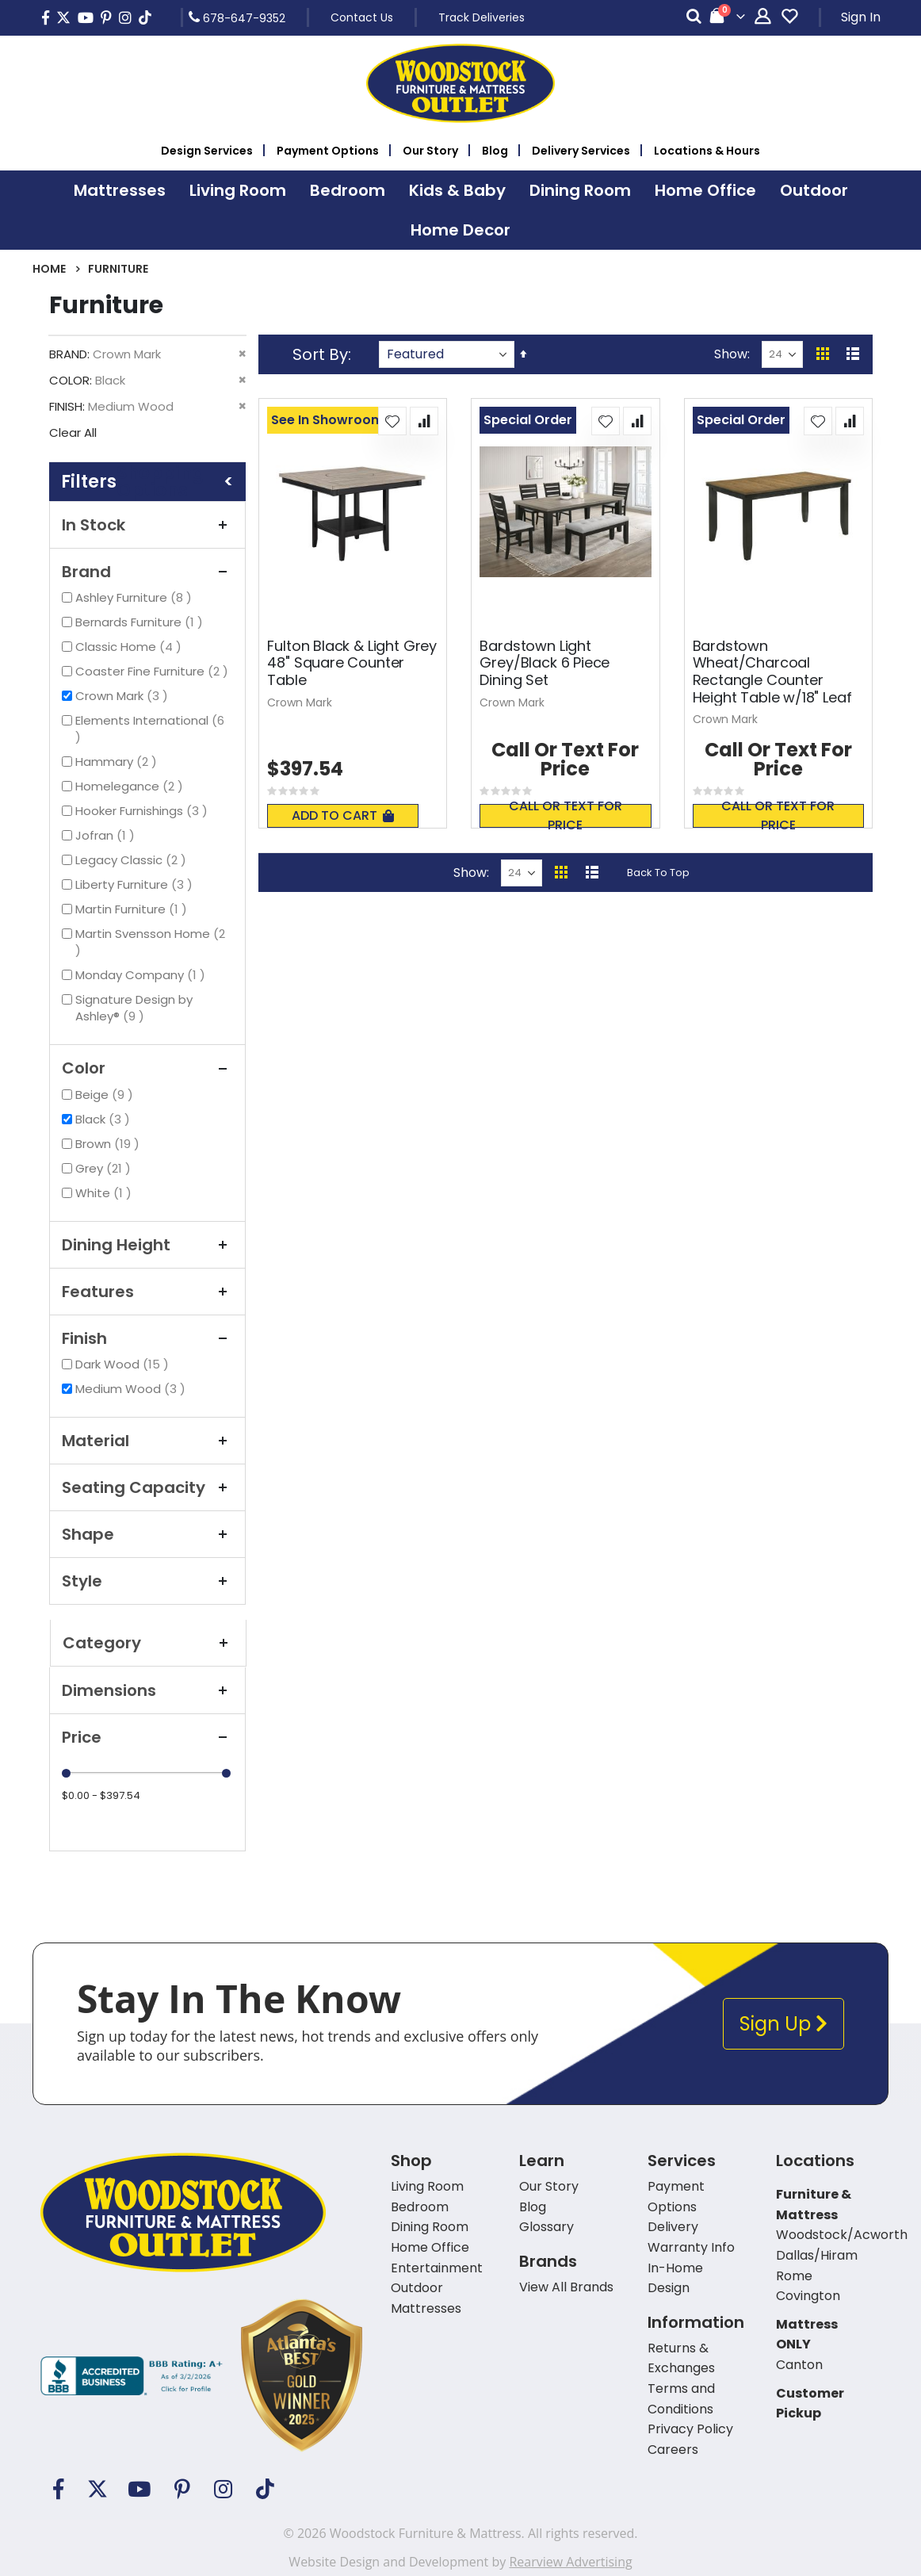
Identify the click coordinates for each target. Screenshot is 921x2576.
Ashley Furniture (135, 597)
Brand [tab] (147, 572)
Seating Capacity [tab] (147, 1487)
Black (104, 1119)
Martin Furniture (133, 909)
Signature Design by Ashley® (134, 1007)
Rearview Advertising (570, 2561)
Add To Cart (343, 815)
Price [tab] (147, 1737)
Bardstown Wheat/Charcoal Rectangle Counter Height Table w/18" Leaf (772, 671)
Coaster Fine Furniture (153, 671)
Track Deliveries (481, 17)
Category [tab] (148, 1643)
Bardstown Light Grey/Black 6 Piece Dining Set (545, 663)
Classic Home (130, 646)
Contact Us (362, 17)
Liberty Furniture (136, 884)
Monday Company (142, 974)
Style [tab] (147, 1581)
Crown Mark (123, 695)
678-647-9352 (237, 17)
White (105, 1193)
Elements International (149, 728)
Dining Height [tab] (147, 1245)
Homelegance (131, 786)
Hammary (118, 761)
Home (49, 269)
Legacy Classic (132, 860)
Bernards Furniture (141, 622)
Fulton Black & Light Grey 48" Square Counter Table (352, 663)
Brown (109, 1143)
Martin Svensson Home (150, 942)
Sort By (320, 354)
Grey (105, 1168)
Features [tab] (147, 1291)
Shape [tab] (147, 1534)
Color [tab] (147, 1068)
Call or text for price (565, 816)
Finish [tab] (147, 1338)
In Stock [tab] (147, 525)
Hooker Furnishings (143, 810)
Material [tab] (147, 1441)
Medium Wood (132, 1388)
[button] (392, 421)
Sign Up (783, 2024)
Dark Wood (124, 1364)
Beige (106, 1094)
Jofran (107, 835)
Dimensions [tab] (147, 1690)
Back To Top (658, 872)
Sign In (861, 17)
